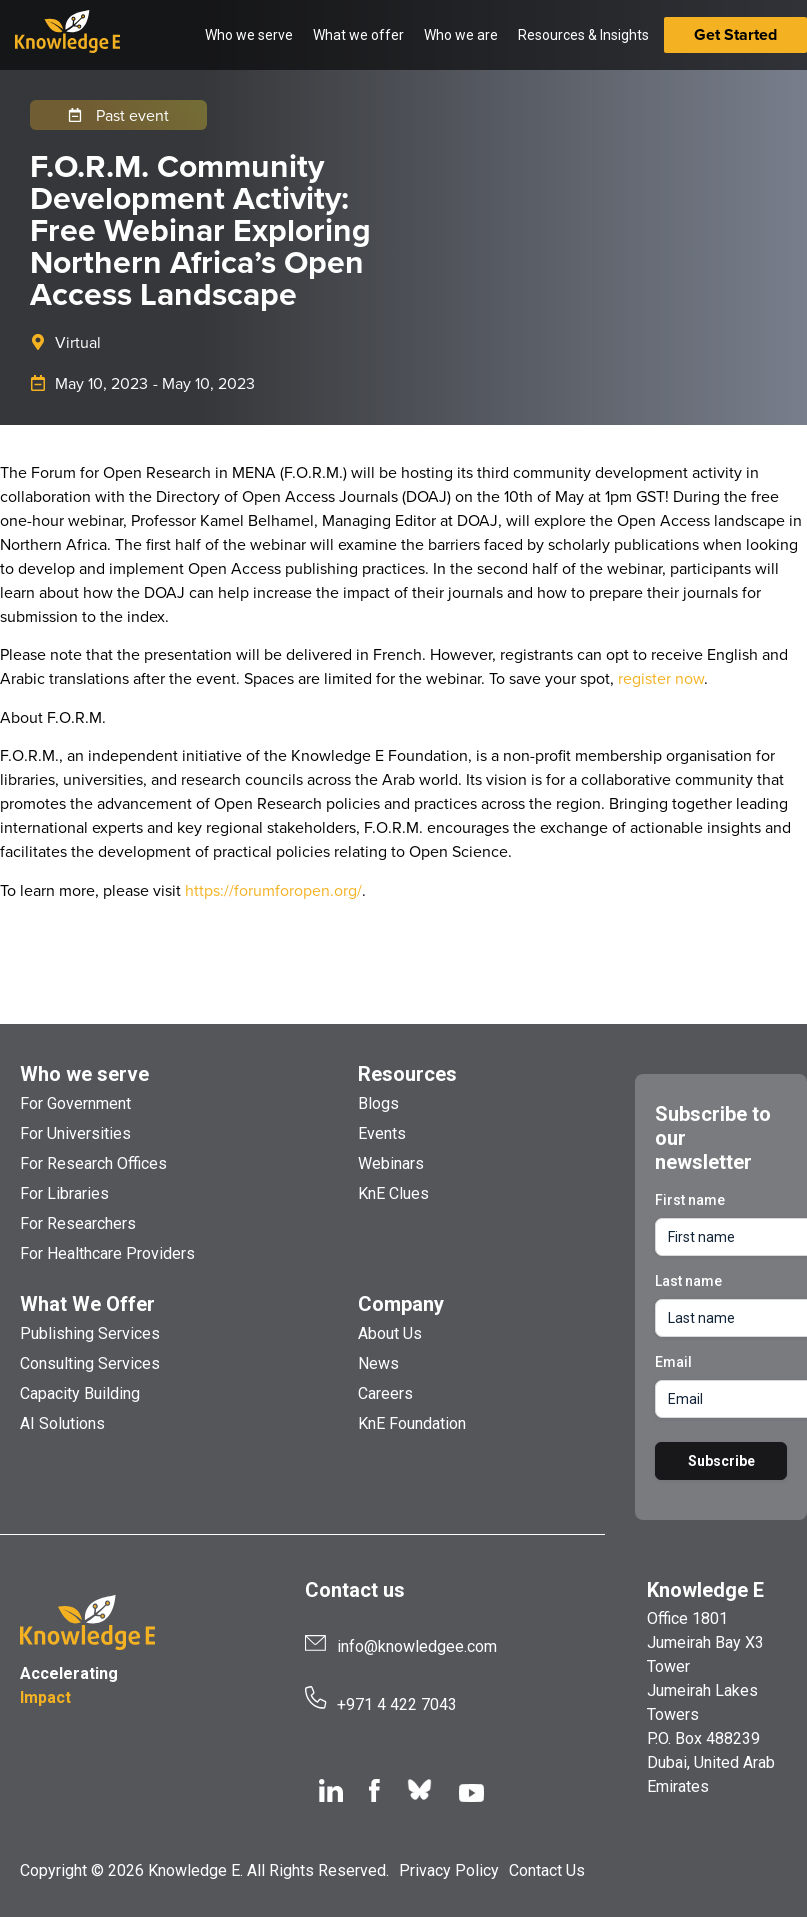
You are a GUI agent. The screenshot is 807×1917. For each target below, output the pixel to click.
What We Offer (87, 1304)
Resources (407, 1074)
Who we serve (84, 1074)
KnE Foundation (412, 1423)
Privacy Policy (449, 1870)
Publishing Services (90, 1333)
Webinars (391, 1163)
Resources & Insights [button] (583, 35)
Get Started (735, 34)
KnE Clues (393, 1193)
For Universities (75, 1133)
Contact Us (547, 1870)
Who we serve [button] (249, 35)
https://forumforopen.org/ (273, 890)
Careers (385, 1393)
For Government (75, 1103)
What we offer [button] (358, 35)
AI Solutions (62, 1423)
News (378, 1363)
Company (401, 1304)
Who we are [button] (461, 35)
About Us (390, 1333)
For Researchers (78, 1223)
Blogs (378, 1103)
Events (382, 1133)
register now (661, 678)
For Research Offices (93, 1163)
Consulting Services (90, 1363)
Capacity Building (80, 1393)
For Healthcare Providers (107, 1253)
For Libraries (64, 1193)
